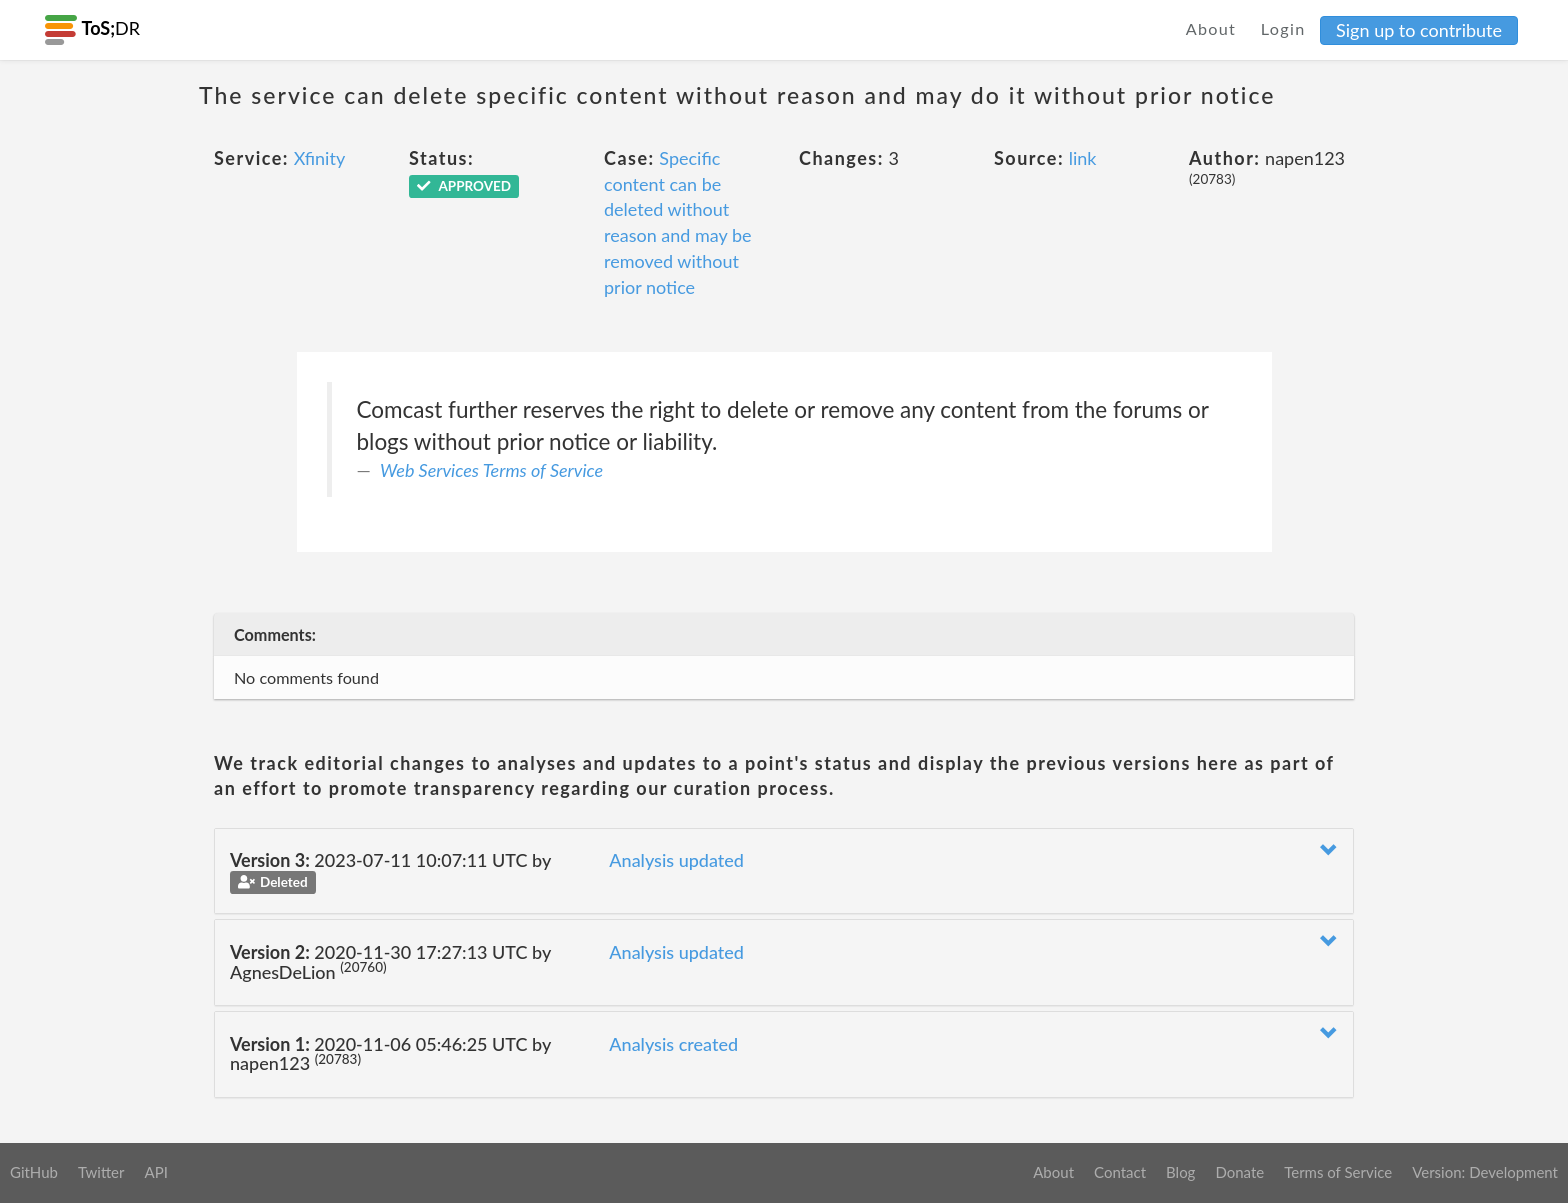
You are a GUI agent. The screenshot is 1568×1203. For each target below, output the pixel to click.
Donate (1239, 1172)
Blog (1180, 1172)
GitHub (34, 1172)
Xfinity (320, 158)
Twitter (101, 1172)
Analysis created (673, 1044)
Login (1283, 28)
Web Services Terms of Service (491, 470)
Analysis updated (676, 860)
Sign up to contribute (1419, 30)
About (1211, 28)
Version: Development (1485, 1172)
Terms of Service (1338, 1172)
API (155, 1172)
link (1083, 158)
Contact (1120, 1172)
